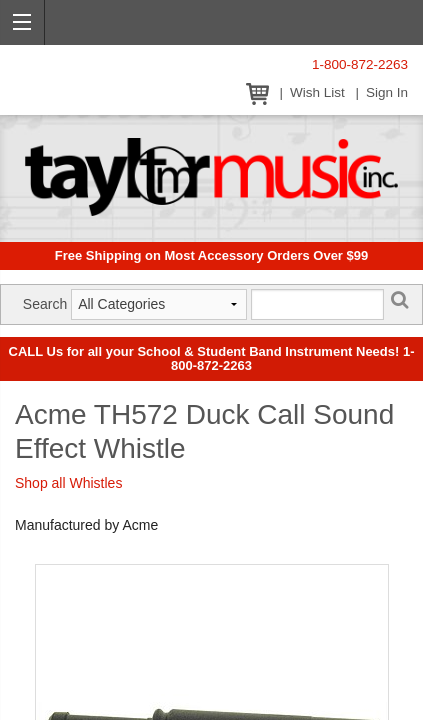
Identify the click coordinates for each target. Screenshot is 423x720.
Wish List (317, 92)
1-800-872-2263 (360, 64)
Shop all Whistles (68, 483)
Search (45, 304)
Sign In (387, 92)
